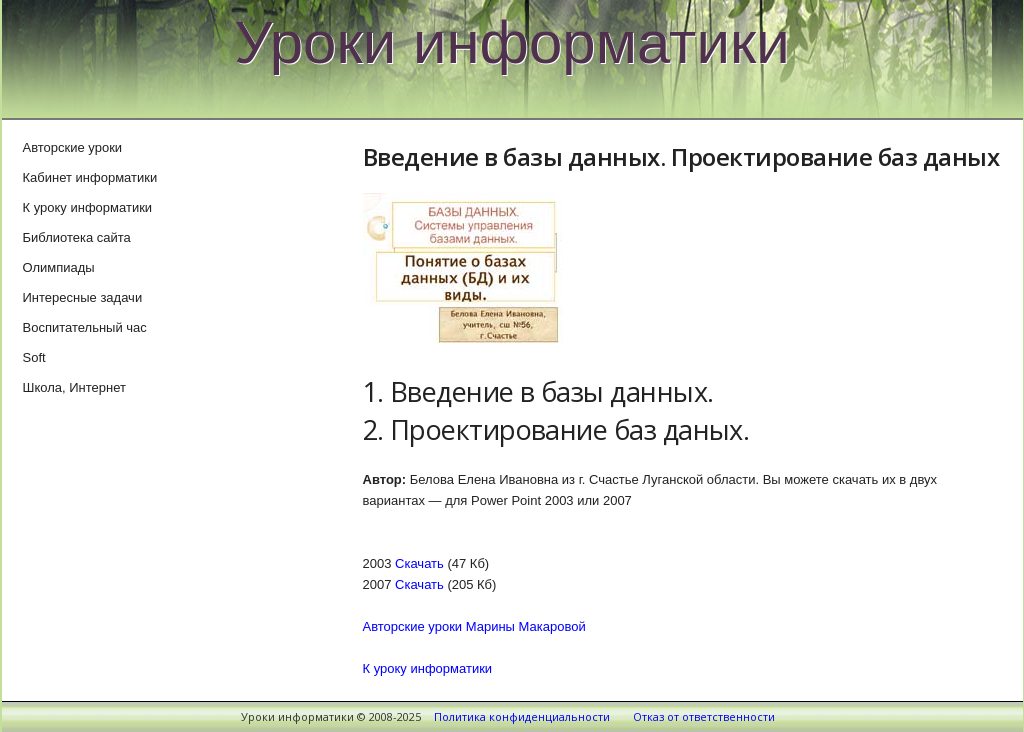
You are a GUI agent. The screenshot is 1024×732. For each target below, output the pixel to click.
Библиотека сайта (77, 237)
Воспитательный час (85, 327)
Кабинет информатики (90, 177)
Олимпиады (59, 267)
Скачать (419, 563)
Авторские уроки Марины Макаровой (474, 626)
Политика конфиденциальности (522, 716)
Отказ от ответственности (704, 716)
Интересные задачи (83, 297)
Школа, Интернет (74, 387)
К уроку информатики (428, 668)
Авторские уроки (73, 147)
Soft (34, 357)
